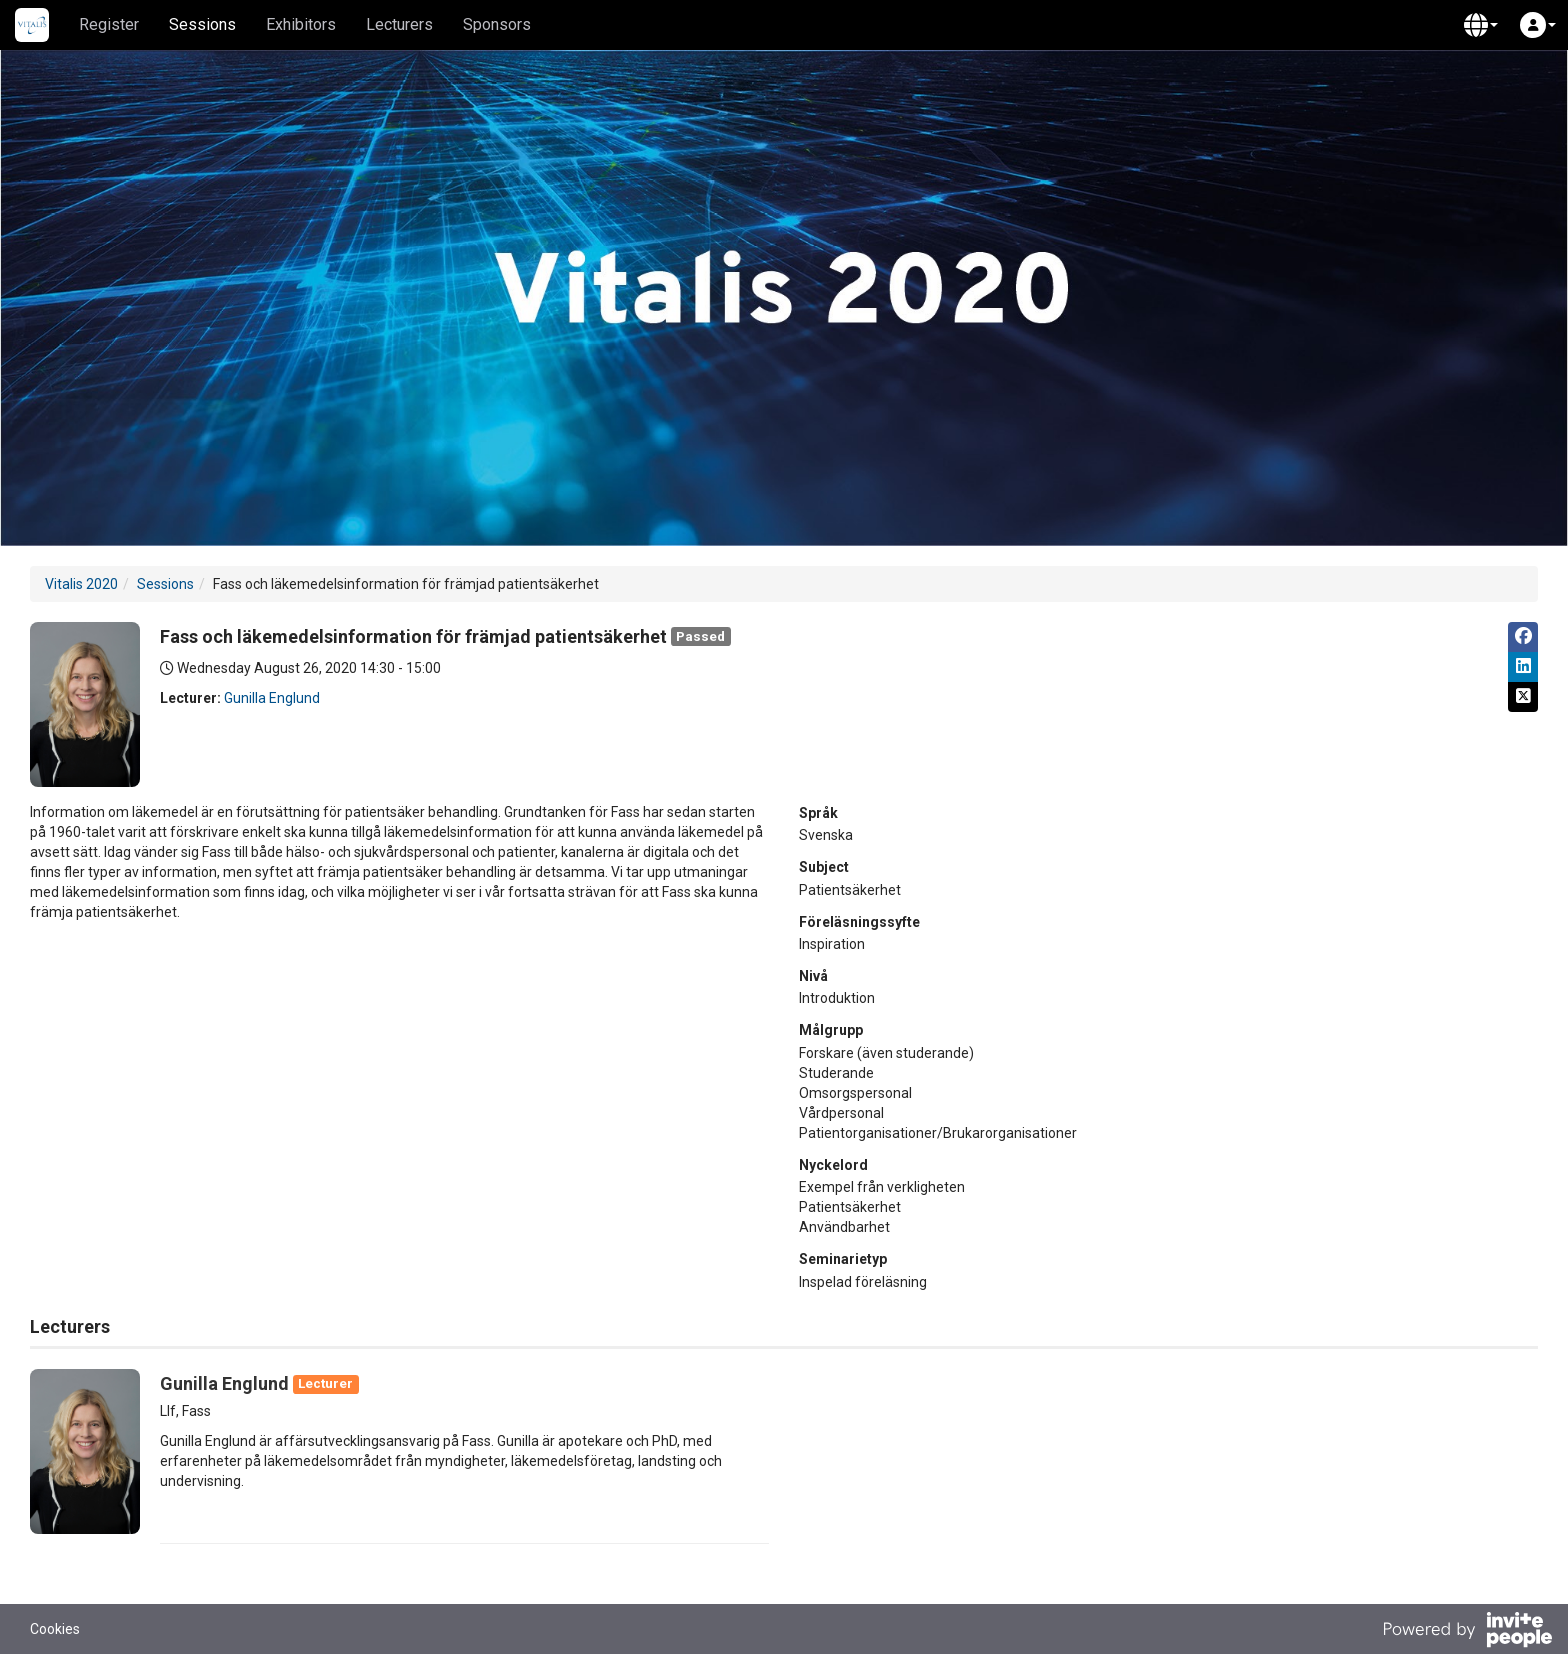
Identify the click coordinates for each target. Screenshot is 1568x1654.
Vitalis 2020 (81, 584)
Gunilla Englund (272, 698)
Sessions (202, 24)
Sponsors (497, 24)
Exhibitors (301, 24)
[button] (1481, 25)
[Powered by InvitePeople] (1467, 1632)
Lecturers (399, 24)
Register (109, 24)
